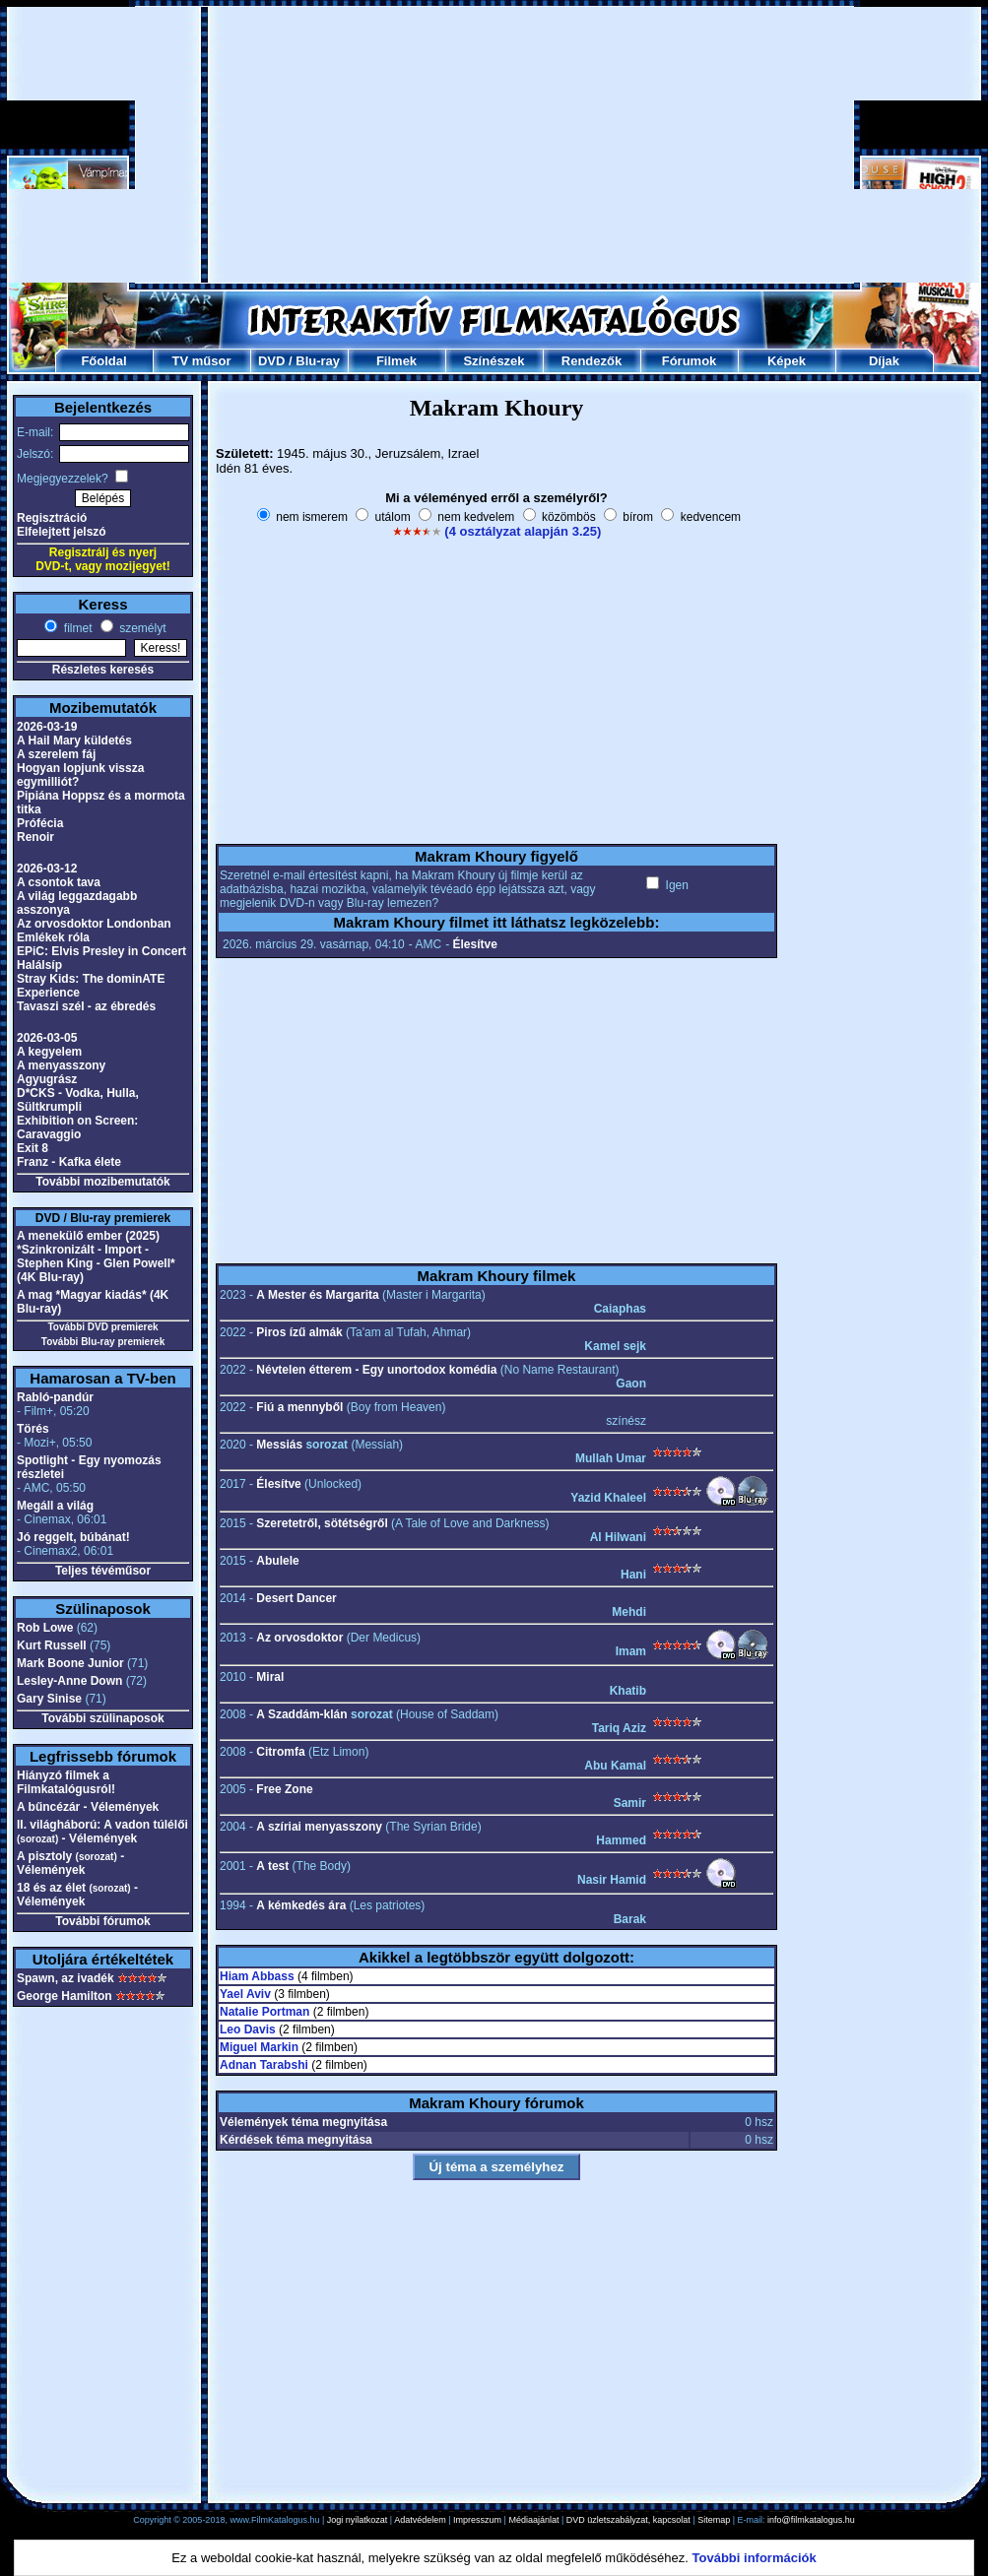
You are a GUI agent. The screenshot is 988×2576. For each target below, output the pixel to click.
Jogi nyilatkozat (357, 2520)
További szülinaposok (102, 1718)
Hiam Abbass (257, 1976)
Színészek (493, 361)
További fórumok (102, 1921)
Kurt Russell (52, 1645)
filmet (76, 628)
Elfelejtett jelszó (61, 532)
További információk (754, 2557)
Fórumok (689, 361)
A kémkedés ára (301, 1905)
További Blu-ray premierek (103, 1341)
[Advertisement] (494, 145)
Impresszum (477, 2520)
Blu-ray (318, 361)
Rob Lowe (45, 1628)
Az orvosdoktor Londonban (94, 924)
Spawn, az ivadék (65, 1978)
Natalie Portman (264, 2012)
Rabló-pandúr (55, 1397)
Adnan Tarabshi (264, 2065)
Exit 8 (32, 1148)
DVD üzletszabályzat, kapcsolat (628, 2520)
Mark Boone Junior (70, 1663)
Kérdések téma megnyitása (296, 2140)
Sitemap (713, 2520)
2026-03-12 (47, 868)
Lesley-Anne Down (69, 1681)
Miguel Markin (259, 2047)
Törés (33, 1429)
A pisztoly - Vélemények (70, 1863)
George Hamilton (64, 1996)
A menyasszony (61, 1065)
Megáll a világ (55, 1506)
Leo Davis (248, 2029)
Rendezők (591, 361)
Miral (270, 1677)
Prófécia (40, 823)
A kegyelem (49, 1052)
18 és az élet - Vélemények (77, 1894)
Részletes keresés (103, 669)
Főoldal (103, 361)
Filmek (396, 361)
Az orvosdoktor (299, 1637)
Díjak (884, 361)
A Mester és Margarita (317, 1295)
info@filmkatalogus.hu (811, 2520)
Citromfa (280, 1752)
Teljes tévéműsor (103, 1571)
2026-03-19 (47, 727)
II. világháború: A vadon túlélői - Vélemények (102, 1831)
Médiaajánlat (533, 2520)
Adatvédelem (420, 2520)
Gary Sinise (49, 1699)
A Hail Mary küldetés (74, 740)
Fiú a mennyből (299, 1407)
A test (272, 1866)
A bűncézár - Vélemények (88, 1807)
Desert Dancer (296, 1598)
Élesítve (474, 944)
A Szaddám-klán (301, 1714)
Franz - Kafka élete (69, 1162)
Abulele (277, 1561)
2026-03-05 (47, 1038)
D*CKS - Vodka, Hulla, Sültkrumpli (78, 1100)
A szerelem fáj (56, 754)
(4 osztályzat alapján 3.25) (522, 531)
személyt (141, 628)
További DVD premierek (102, 1326)
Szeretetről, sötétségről (321, 1523)
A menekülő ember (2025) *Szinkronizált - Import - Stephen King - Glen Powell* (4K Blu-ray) (96, 1256)
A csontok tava (58, 882)
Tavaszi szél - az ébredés (86, 1006)
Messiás (279, 1444)
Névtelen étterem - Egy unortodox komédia (376, 1370)
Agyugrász (47, 1079)
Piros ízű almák (299, 1332)
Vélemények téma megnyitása (303, 2122)
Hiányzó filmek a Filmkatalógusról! (66, 1782)
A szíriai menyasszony (319, 1827)
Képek (786, 361)
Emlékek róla (53, 937)
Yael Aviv (245, 1994)
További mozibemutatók (102, 1182)
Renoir (35, 837)
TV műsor (201, 361)
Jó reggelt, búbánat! (73, 1537)
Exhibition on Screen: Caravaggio (77, 1127)
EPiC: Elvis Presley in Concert (101, 951)
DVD (271, 361)
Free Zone (284, 1789)
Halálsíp (39, 965)
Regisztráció (52, 518)
